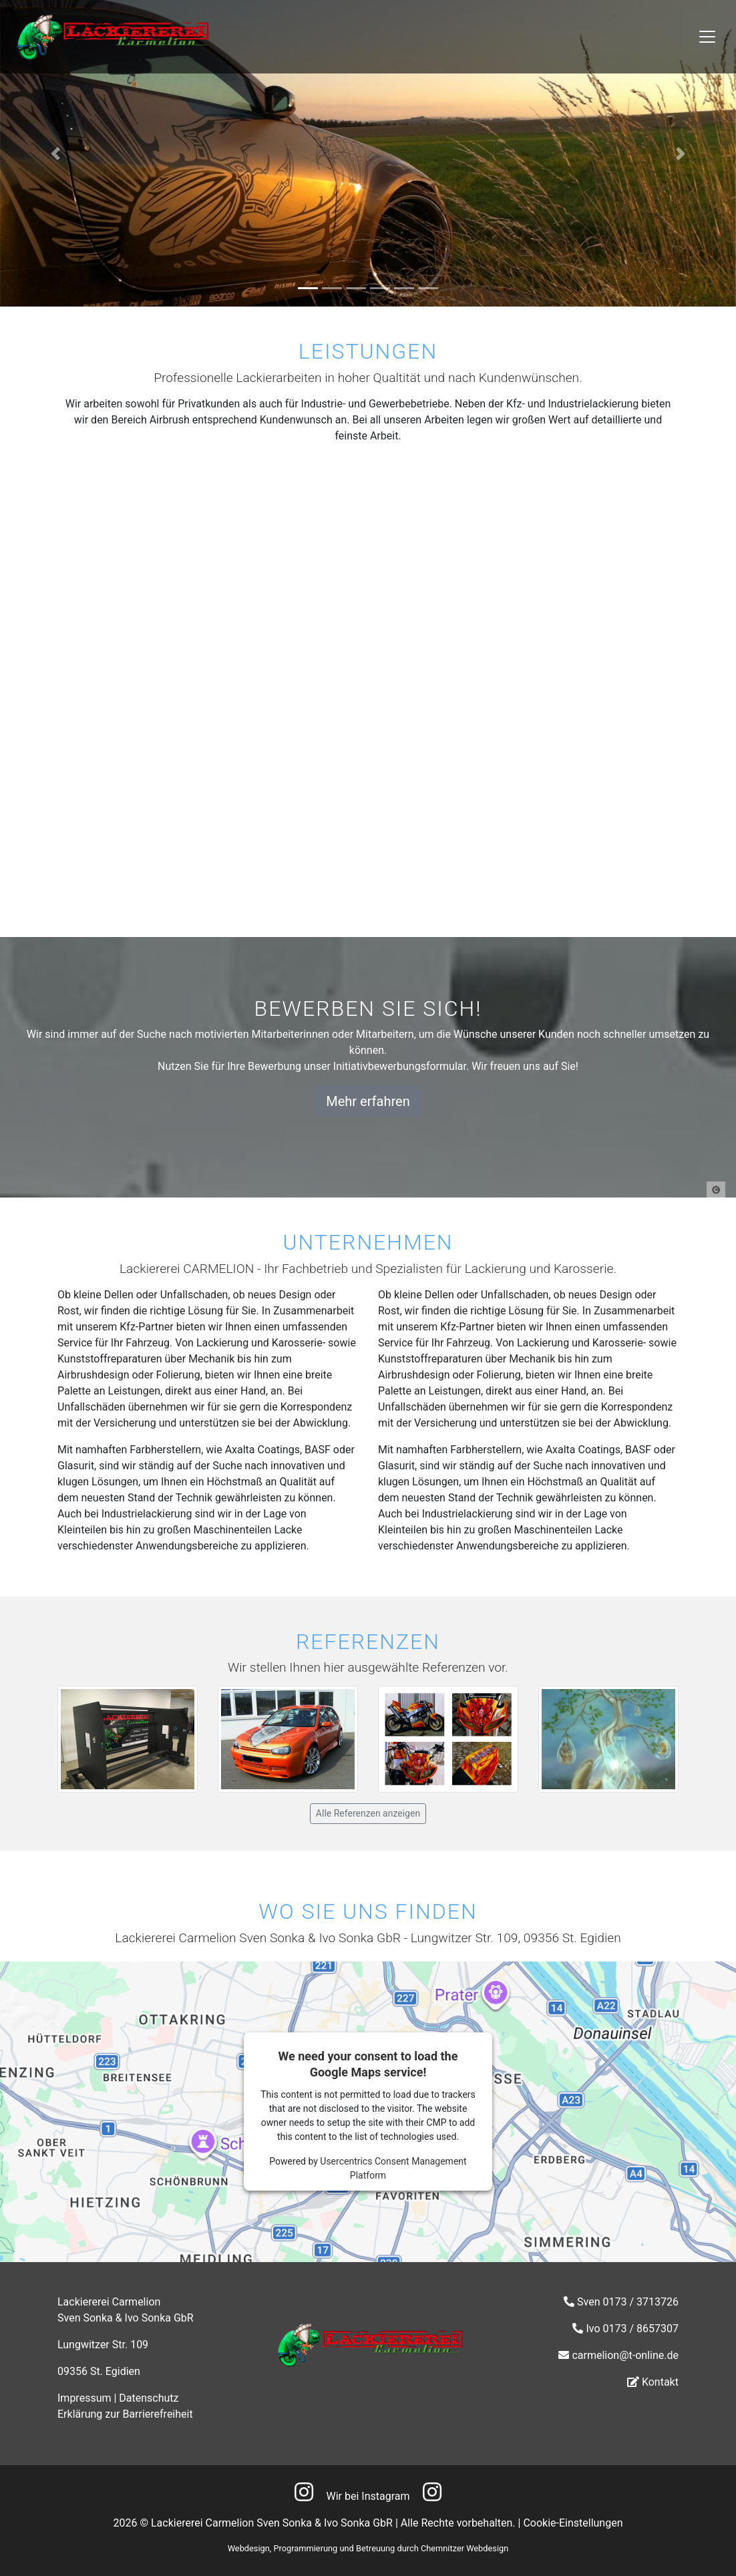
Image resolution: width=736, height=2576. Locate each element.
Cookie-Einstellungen (572, 2523)
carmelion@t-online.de (625, 2355)
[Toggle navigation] (707, 36)
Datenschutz (148, 2398)
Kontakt (660, 2382)
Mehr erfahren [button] (367, 1101)
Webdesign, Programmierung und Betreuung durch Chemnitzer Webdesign (368, 2548)
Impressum (84, 2398)
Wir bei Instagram (368, 2496)
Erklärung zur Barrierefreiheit (125, 2414)
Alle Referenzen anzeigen (368, 1813)
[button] (55, 153)
